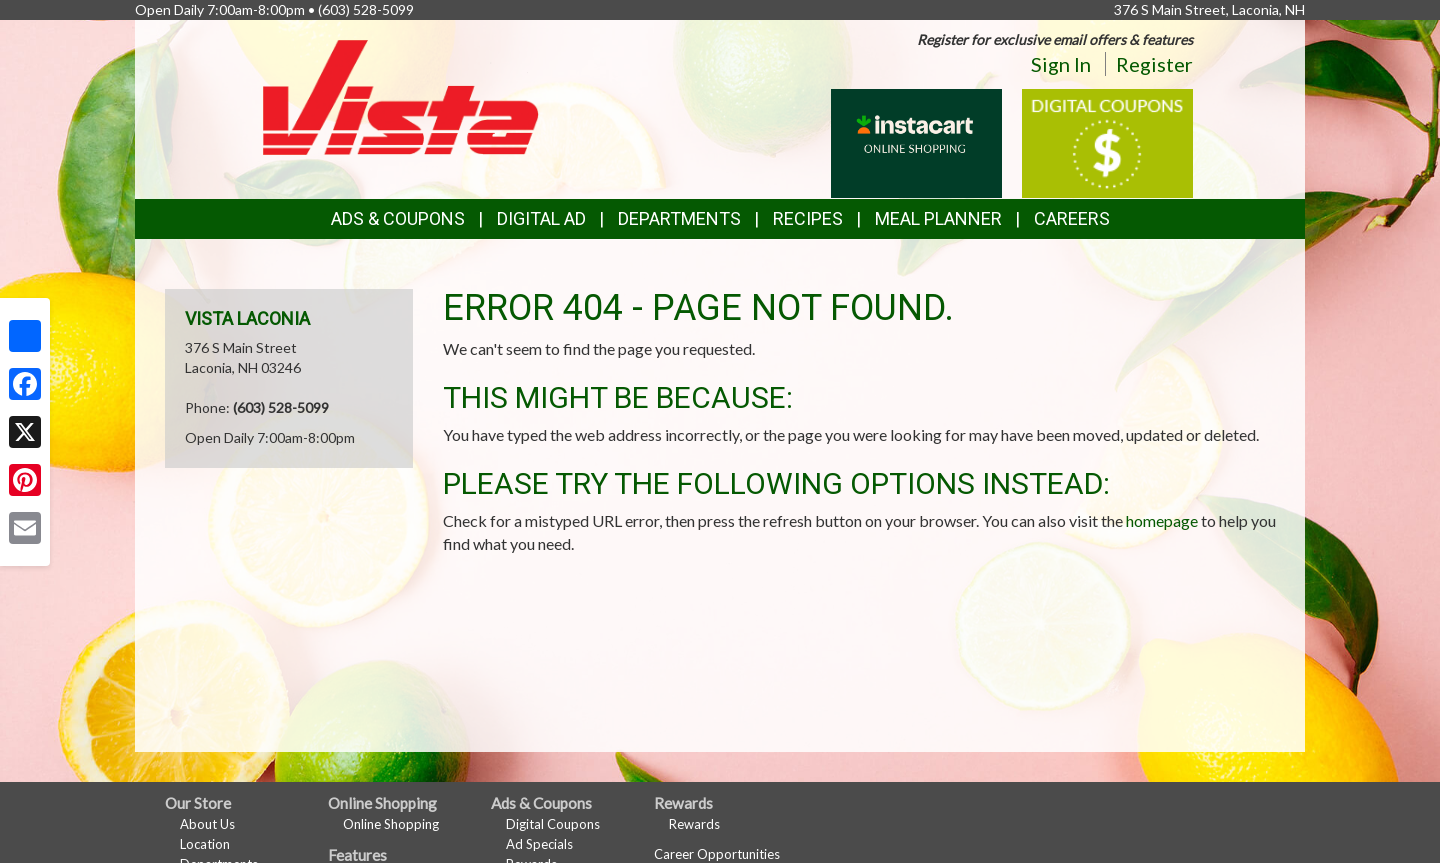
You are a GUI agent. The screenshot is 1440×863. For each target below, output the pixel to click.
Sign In (1061, 64)
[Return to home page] (401, 95)
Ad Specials (539, 844)
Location (205, 844)
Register (1154, 64)
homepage (1162, 520)
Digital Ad (541, 218)
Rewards (694, 824)
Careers (1072, 218)
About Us (207, 824)
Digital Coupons (553, 824)
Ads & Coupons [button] (398, 218)
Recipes (808, 218)
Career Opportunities (717, 854)
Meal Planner (938, 218)
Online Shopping (391, 824)
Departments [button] (679, 218)
